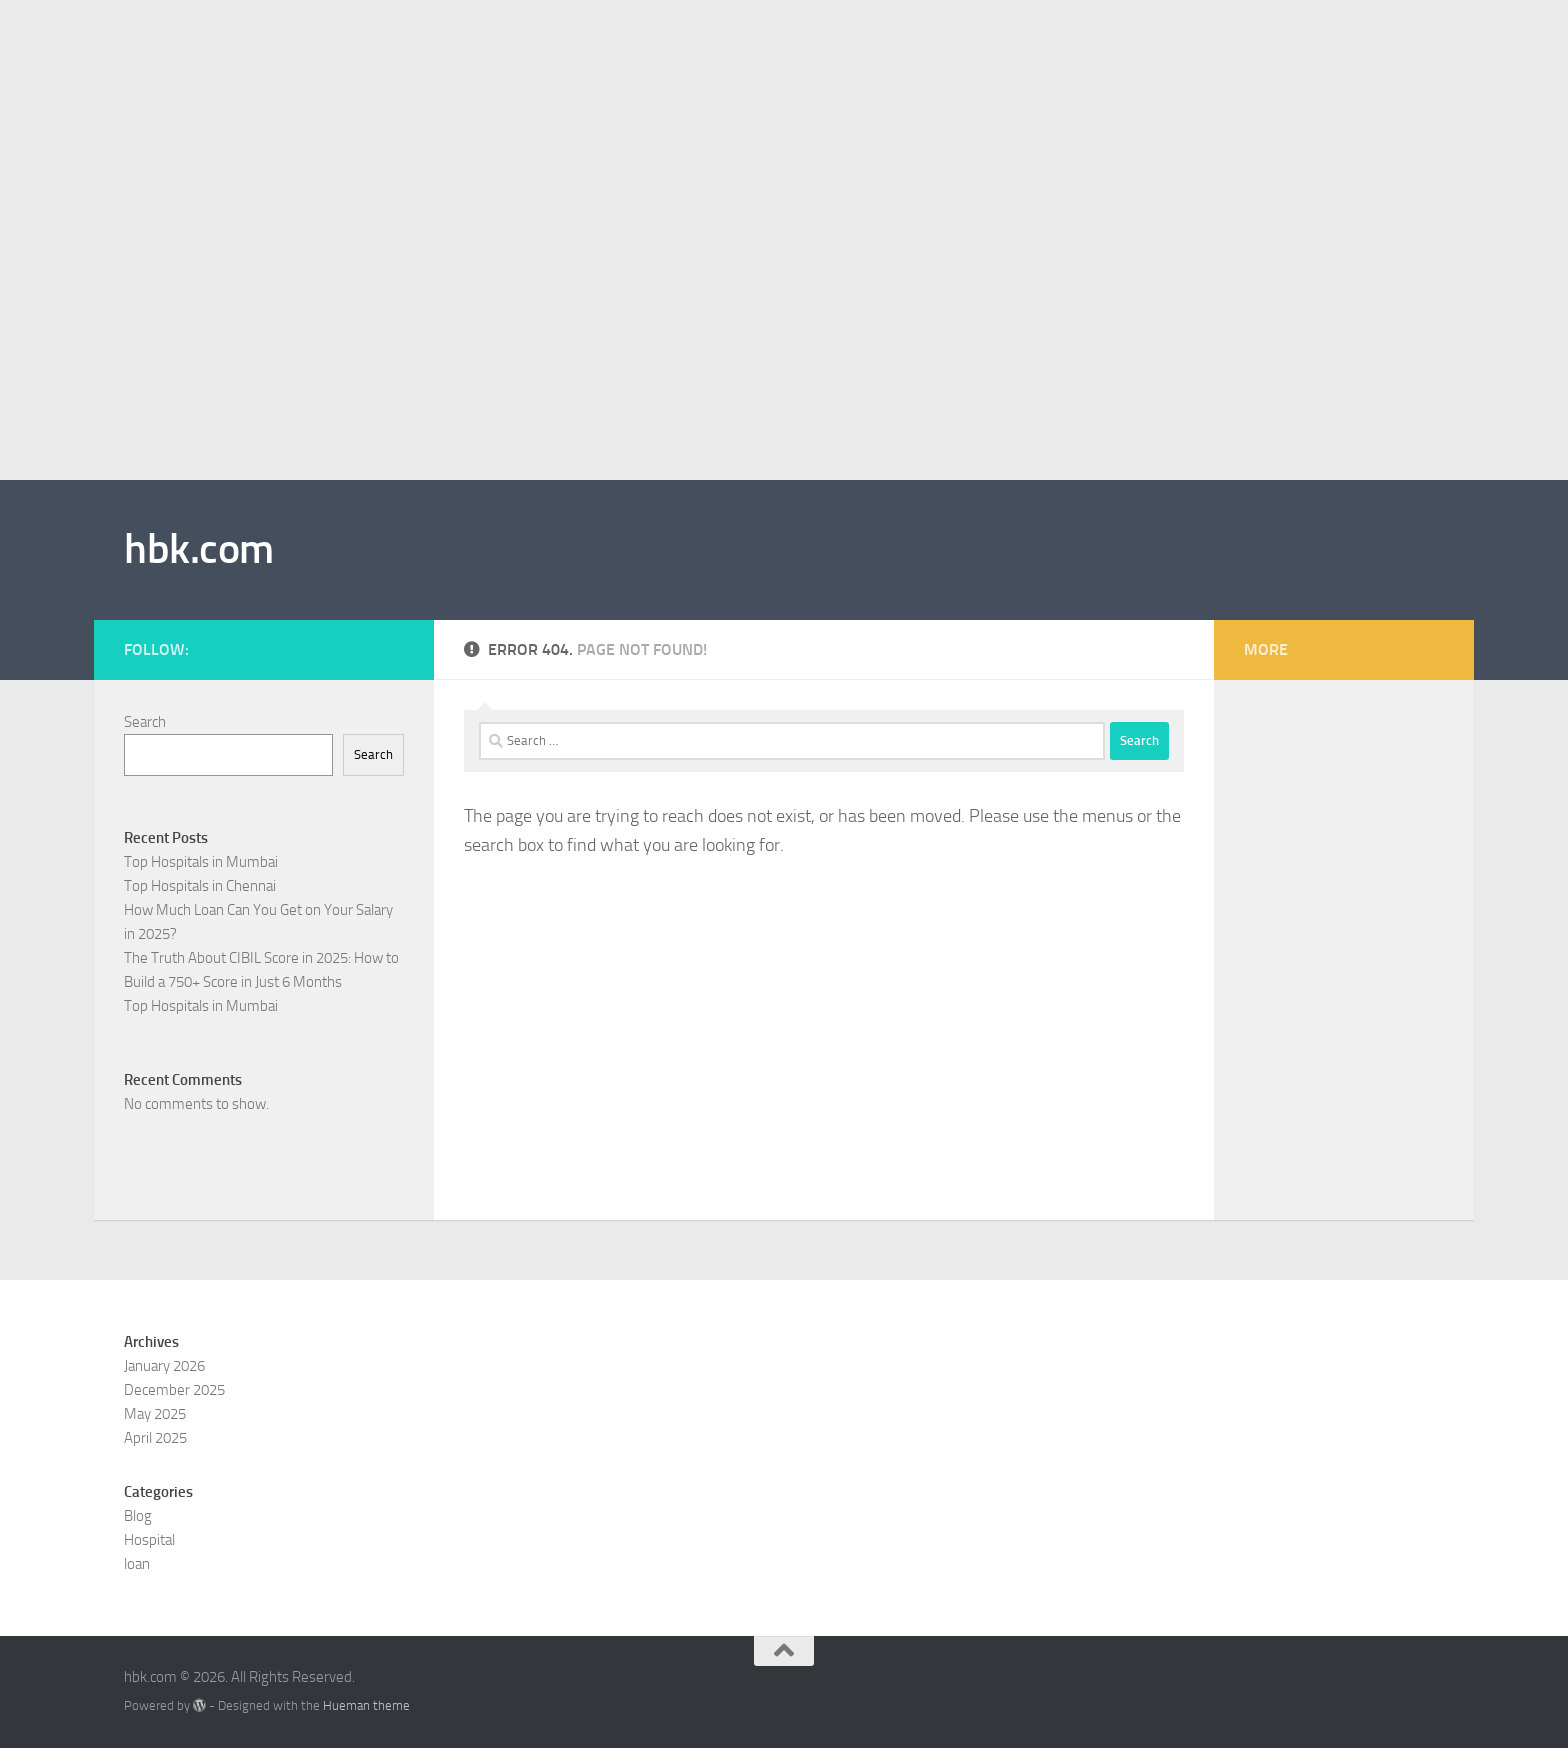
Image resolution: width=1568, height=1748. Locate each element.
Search (145, 722)
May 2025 (155, 1414)
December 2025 (174, 1390)
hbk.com (199, 549)
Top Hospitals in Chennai (200, 886)
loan (137, 1564)
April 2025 (155, 1438)
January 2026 (164, 1366)
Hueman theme (366, 1705)
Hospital (149, 1540)
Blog (138, 1516)
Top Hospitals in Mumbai (201, 862)
